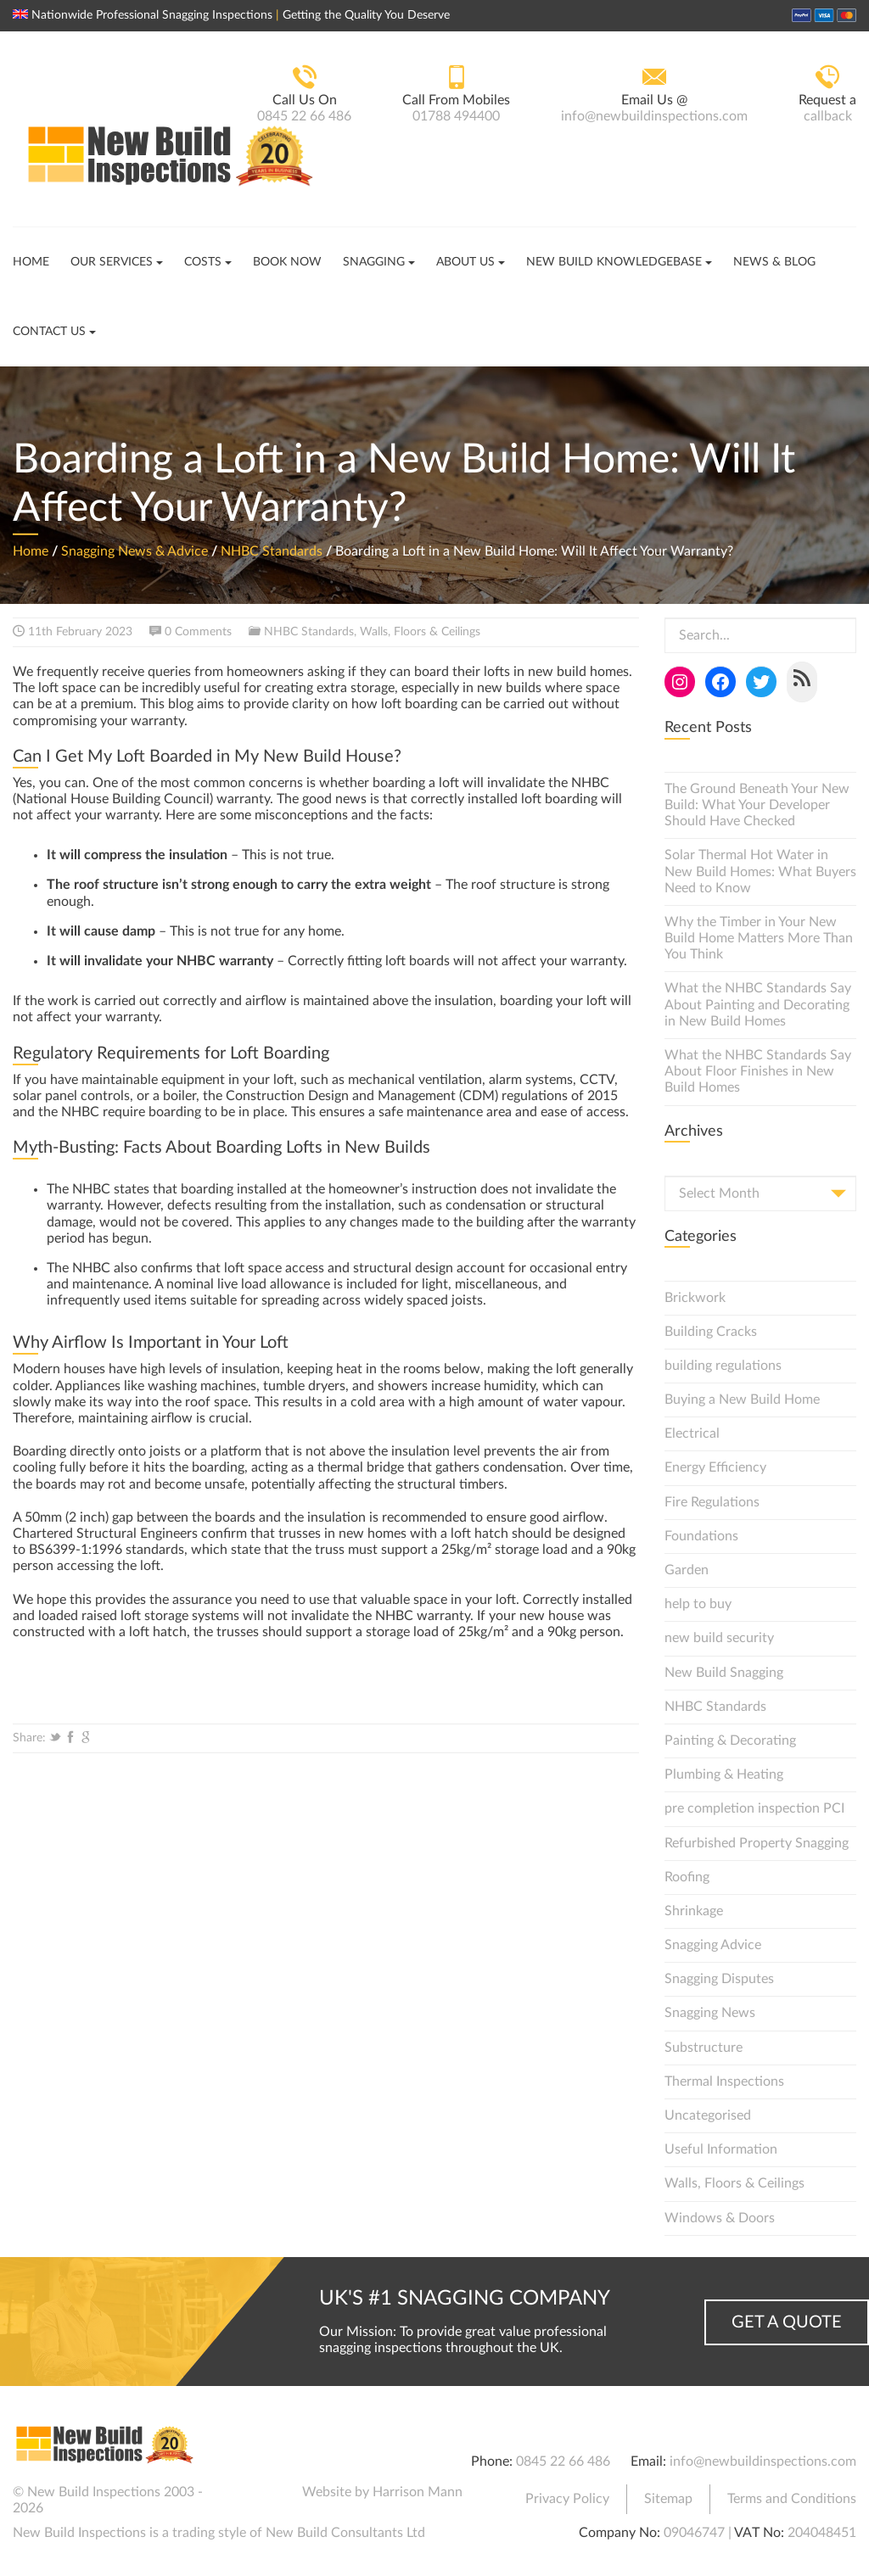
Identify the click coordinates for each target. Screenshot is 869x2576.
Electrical (692, 1433)
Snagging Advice (712, 1945)
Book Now (287, 262)
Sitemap (668, 2499)
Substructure (703, 2047)
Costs (202, 262)
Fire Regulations (712, 1502)
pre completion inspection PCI (754, 1808)
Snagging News (709, 2013)
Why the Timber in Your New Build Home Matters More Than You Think (758, 938)
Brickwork (695, 1298)
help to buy (698, 1604)
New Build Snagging (723, 1672)
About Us (465, 262)
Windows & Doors (719, 2218)
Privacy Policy (567, 2499)
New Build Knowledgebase (614, 262)
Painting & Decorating (730, 1740)
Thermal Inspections (724, 2081)
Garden (686, 1570)
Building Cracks (710, 1331)
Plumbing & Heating (723, 1774)
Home (31, 262)
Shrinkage (693, 1911)
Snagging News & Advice (134, 551)
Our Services (111, 262)
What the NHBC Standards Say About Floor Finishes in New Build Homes (757, 1071)
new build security (719, 1638)
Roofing (686, 1877)
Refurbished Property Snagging (756, 1843)
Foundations (701, 1536)
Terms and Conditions (791, 2499)
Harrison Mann (418, 2492)
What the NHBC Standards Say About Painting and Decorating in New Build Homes (757, 1004)
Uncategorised (707, 2115)
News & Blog (774, 262)
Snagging (374, 262)
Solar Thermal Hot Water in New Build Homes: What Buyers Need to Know (760, 871)
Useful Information (720, 2149)
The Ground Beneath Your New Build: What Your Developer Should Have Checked (756, 805)
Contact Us (49, 332)
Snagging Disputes (719, 1979)
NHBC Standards (271, 551)
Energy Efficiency (715, 1467)
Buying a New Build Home (742, 1399)
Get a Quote (787, 2322)
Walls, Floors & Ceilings (420, 632)
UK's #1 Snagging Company (464, 2298)
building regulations (723, 1365)
